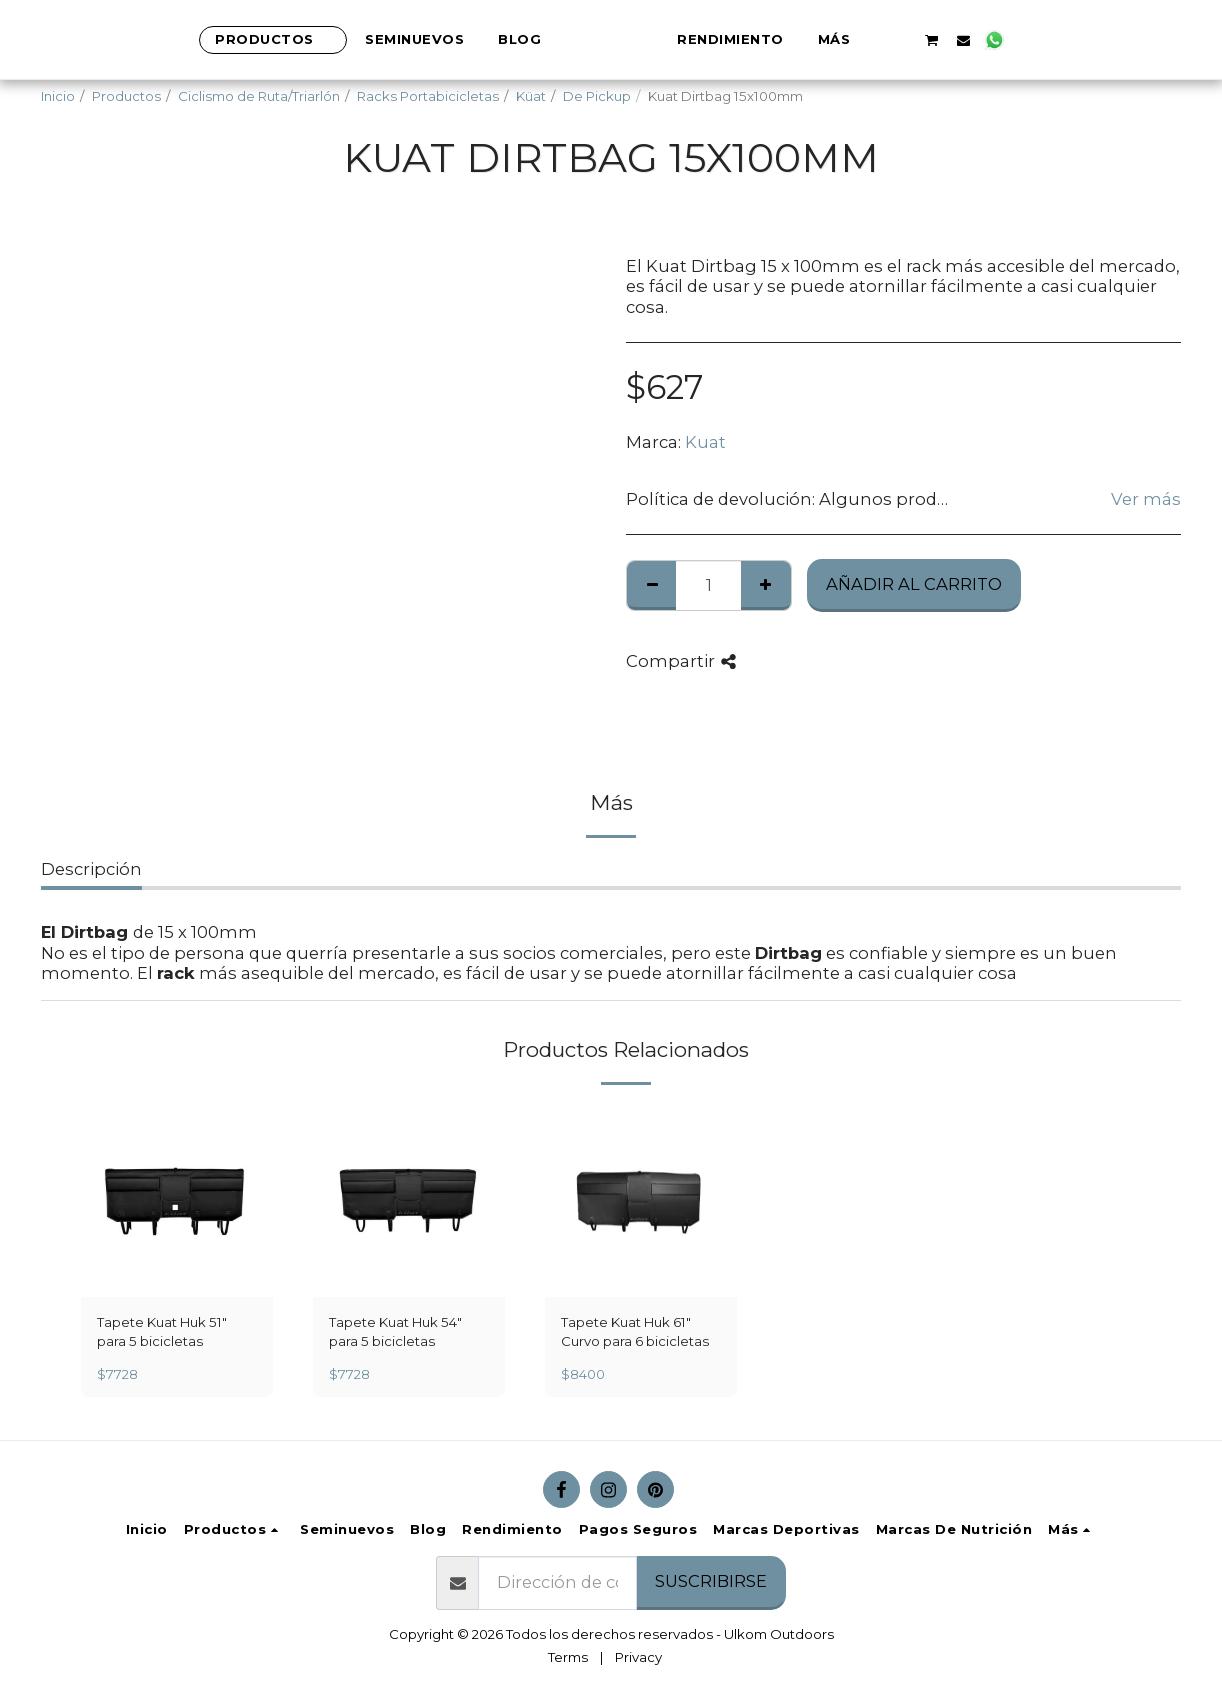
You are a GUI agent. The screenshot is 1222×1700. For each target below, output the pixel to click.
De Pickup (597, 96)
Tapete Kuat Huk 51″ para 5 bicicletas (162, 1332)
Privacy (638, 1657)
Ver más (1146, 499)
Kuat (705, 442)
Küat (531, 96)
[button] (999, 40)
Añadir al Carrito (914, 584)
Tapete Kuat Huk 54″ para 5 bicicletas (395, 1332)
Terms (568, 1657)
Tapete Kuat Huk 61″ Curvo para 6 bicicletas (635, 1332)
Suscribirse (711, 1581)
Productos (126, 96)
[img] (177, 1201)
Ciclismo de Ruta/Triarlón (259, 96)
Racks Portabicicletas (428, 96)
